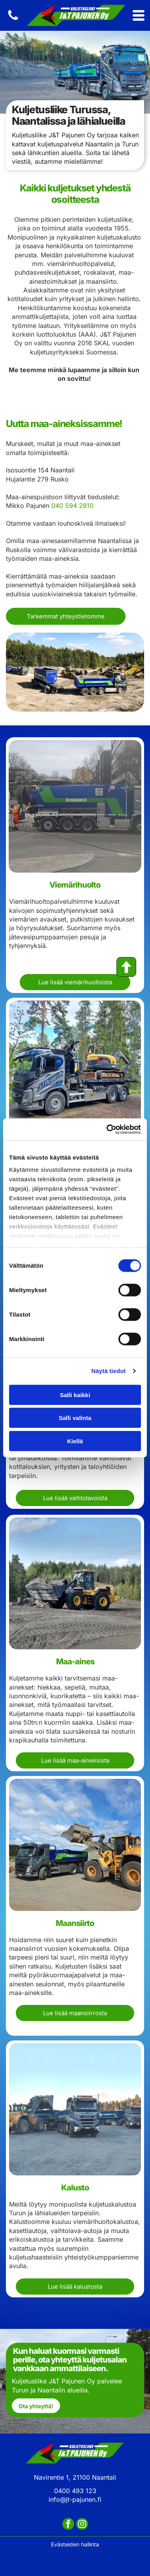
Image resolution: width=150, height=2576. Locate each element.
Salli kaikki (75, 1395)
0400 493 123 (75, 2491)
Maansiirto (75, 1923)
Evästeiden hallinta (75, 2544)
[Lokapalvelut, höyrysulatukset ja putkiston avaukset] (75, 806)
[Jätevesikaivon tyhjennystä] (75, 1066)
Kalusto (75, 2187)
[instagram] (82, 2525)
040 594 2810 (72, 506)
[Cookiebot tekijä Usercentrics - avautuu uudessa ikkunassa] (107, 1129)
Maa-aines (75, 1661)
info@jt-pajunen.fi (75, 2499)
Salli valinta (75, 1417)
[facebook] (68, 2525)
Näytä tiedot (109, 1371)
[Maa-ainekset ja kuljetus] (75, 1583)
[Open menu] (138, 15)
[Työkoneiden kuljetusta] (75, 2109)
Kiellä (75, 1441)
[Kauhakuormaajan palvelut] (75, 1845)
